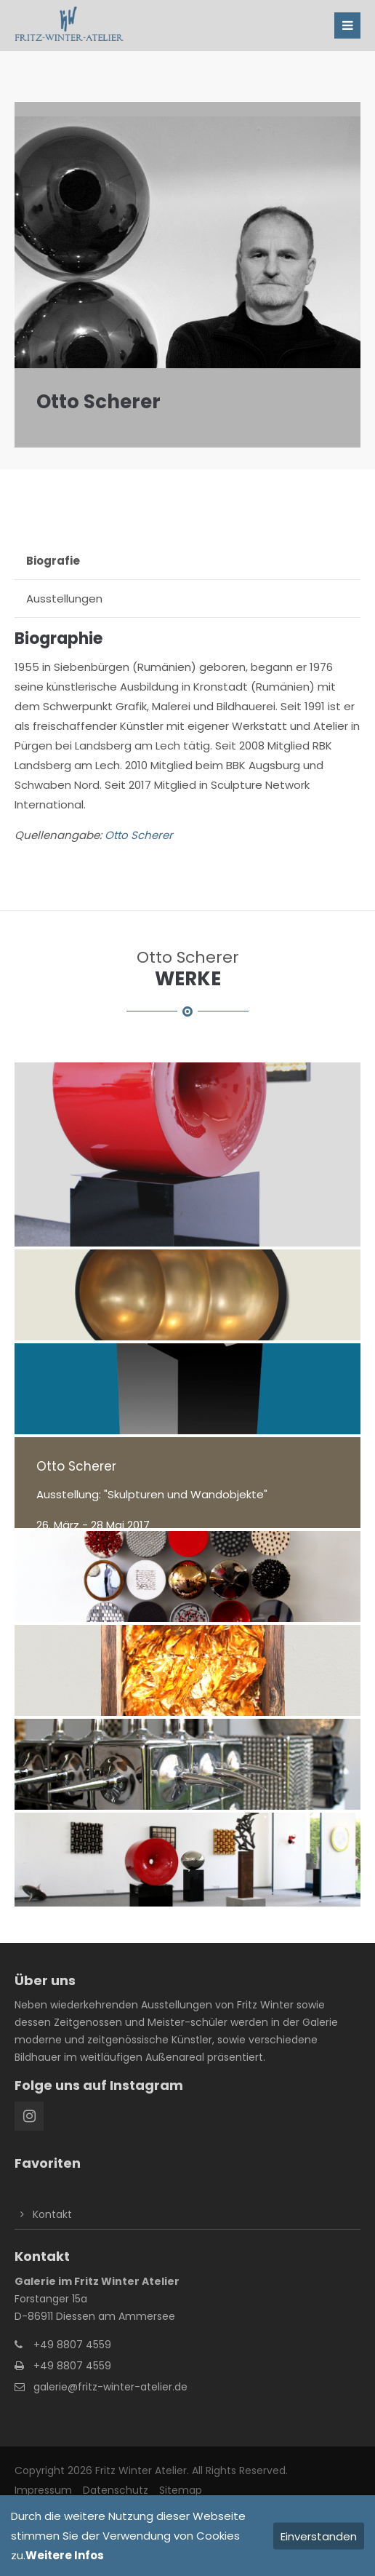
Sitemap (180, 2490)
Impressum (43, 2490)
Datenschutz (115, 2490)
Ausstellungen (64, 598)
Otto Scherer (139, 835)
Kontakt (52, 2214)
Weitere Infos (64, 2555)
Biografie (53, 560)
